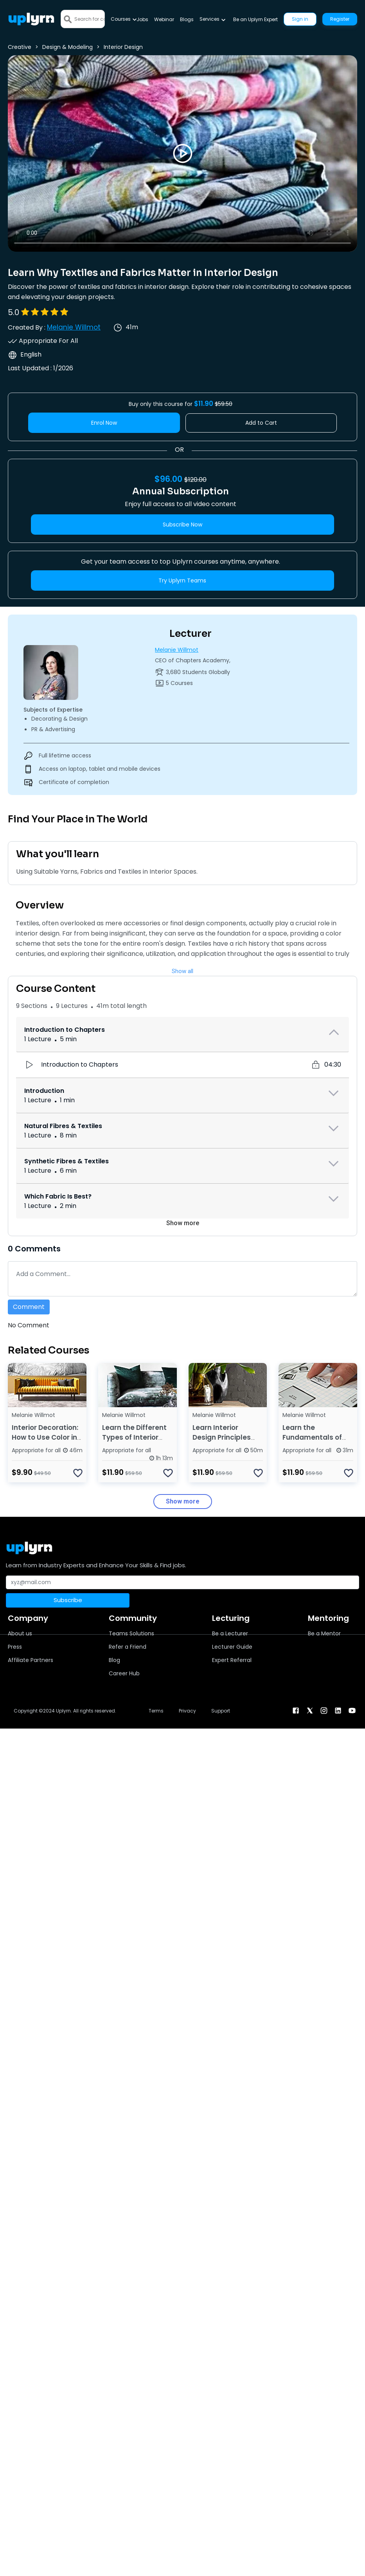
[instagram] (324, 1710)
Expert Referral (232, 1660)
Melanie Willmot (74, 327)
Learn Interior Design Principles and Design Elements (221, 1442)
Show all (182, 971)
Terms (156, 1710)
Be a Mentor (324, 1633)
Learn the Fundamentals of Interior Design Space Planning (312, 1442)
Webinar (164, 19)
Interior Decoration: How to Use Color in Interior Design (45, 1437)
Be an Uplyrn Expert (255, 19)
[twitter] (310, 1710)
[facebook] (296, 1710)
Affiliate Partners (30, 1660)
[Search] (89, 19)
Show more (182, 1223)
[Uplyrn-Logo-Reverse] (31, 19)
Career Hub (124, 1673)
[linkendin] (338, 1710)
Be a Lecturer (230, 1633)
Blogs (187, 19)
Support (220, 1710)
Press (15, 1647)
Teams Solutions (131, 1633)
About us (20, 1633)
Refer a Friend (127, 1647)
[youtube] (352, 1710)
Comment (29, 1306)
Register (339, 19)
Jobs (142, 19)
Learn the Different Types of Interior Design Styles (134, 1437)
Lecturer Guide (232, 1647)
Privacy (187, 1710)
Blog (114, 1660)
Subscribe (68, 1600)
